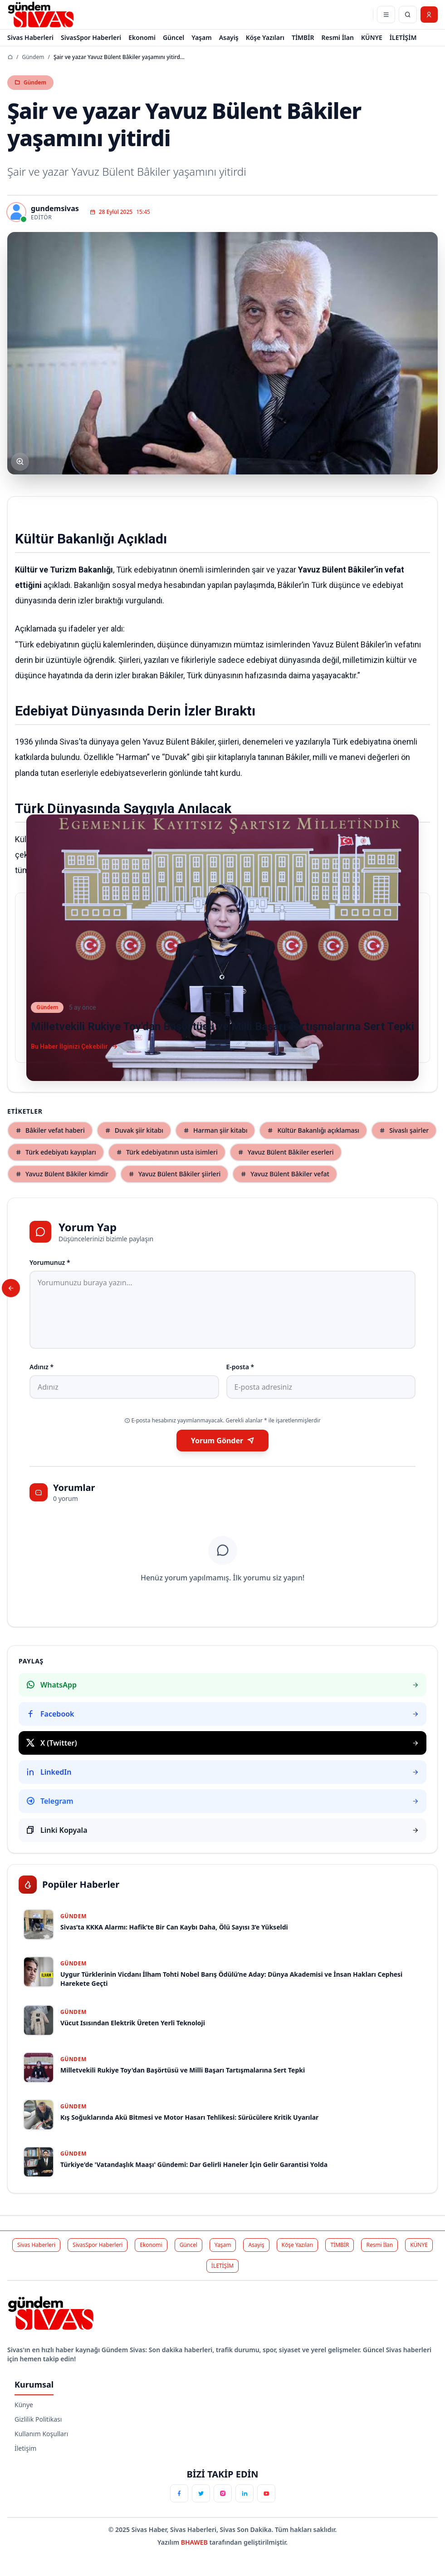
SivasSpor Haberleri (91, 37)
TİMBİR (303, 37)
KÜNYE (371, 37)
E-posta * (240, 1366)
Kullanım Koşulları (41, 2433)
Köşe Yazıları (265, 37)
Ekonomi (142, 37)
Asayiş (229, 37)
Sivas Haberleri (30, 37)
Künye (24, 2404)
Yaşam (201, 37)
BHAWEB (195, 2542)
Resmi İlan (338, 37)
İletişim (25, 2448)
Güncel (173, 37)
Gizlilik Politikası (38, 2419)
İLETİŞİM (403, 37)
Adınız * (41, 1366)
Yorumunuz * (49, 1262)
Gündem (33, 57)
